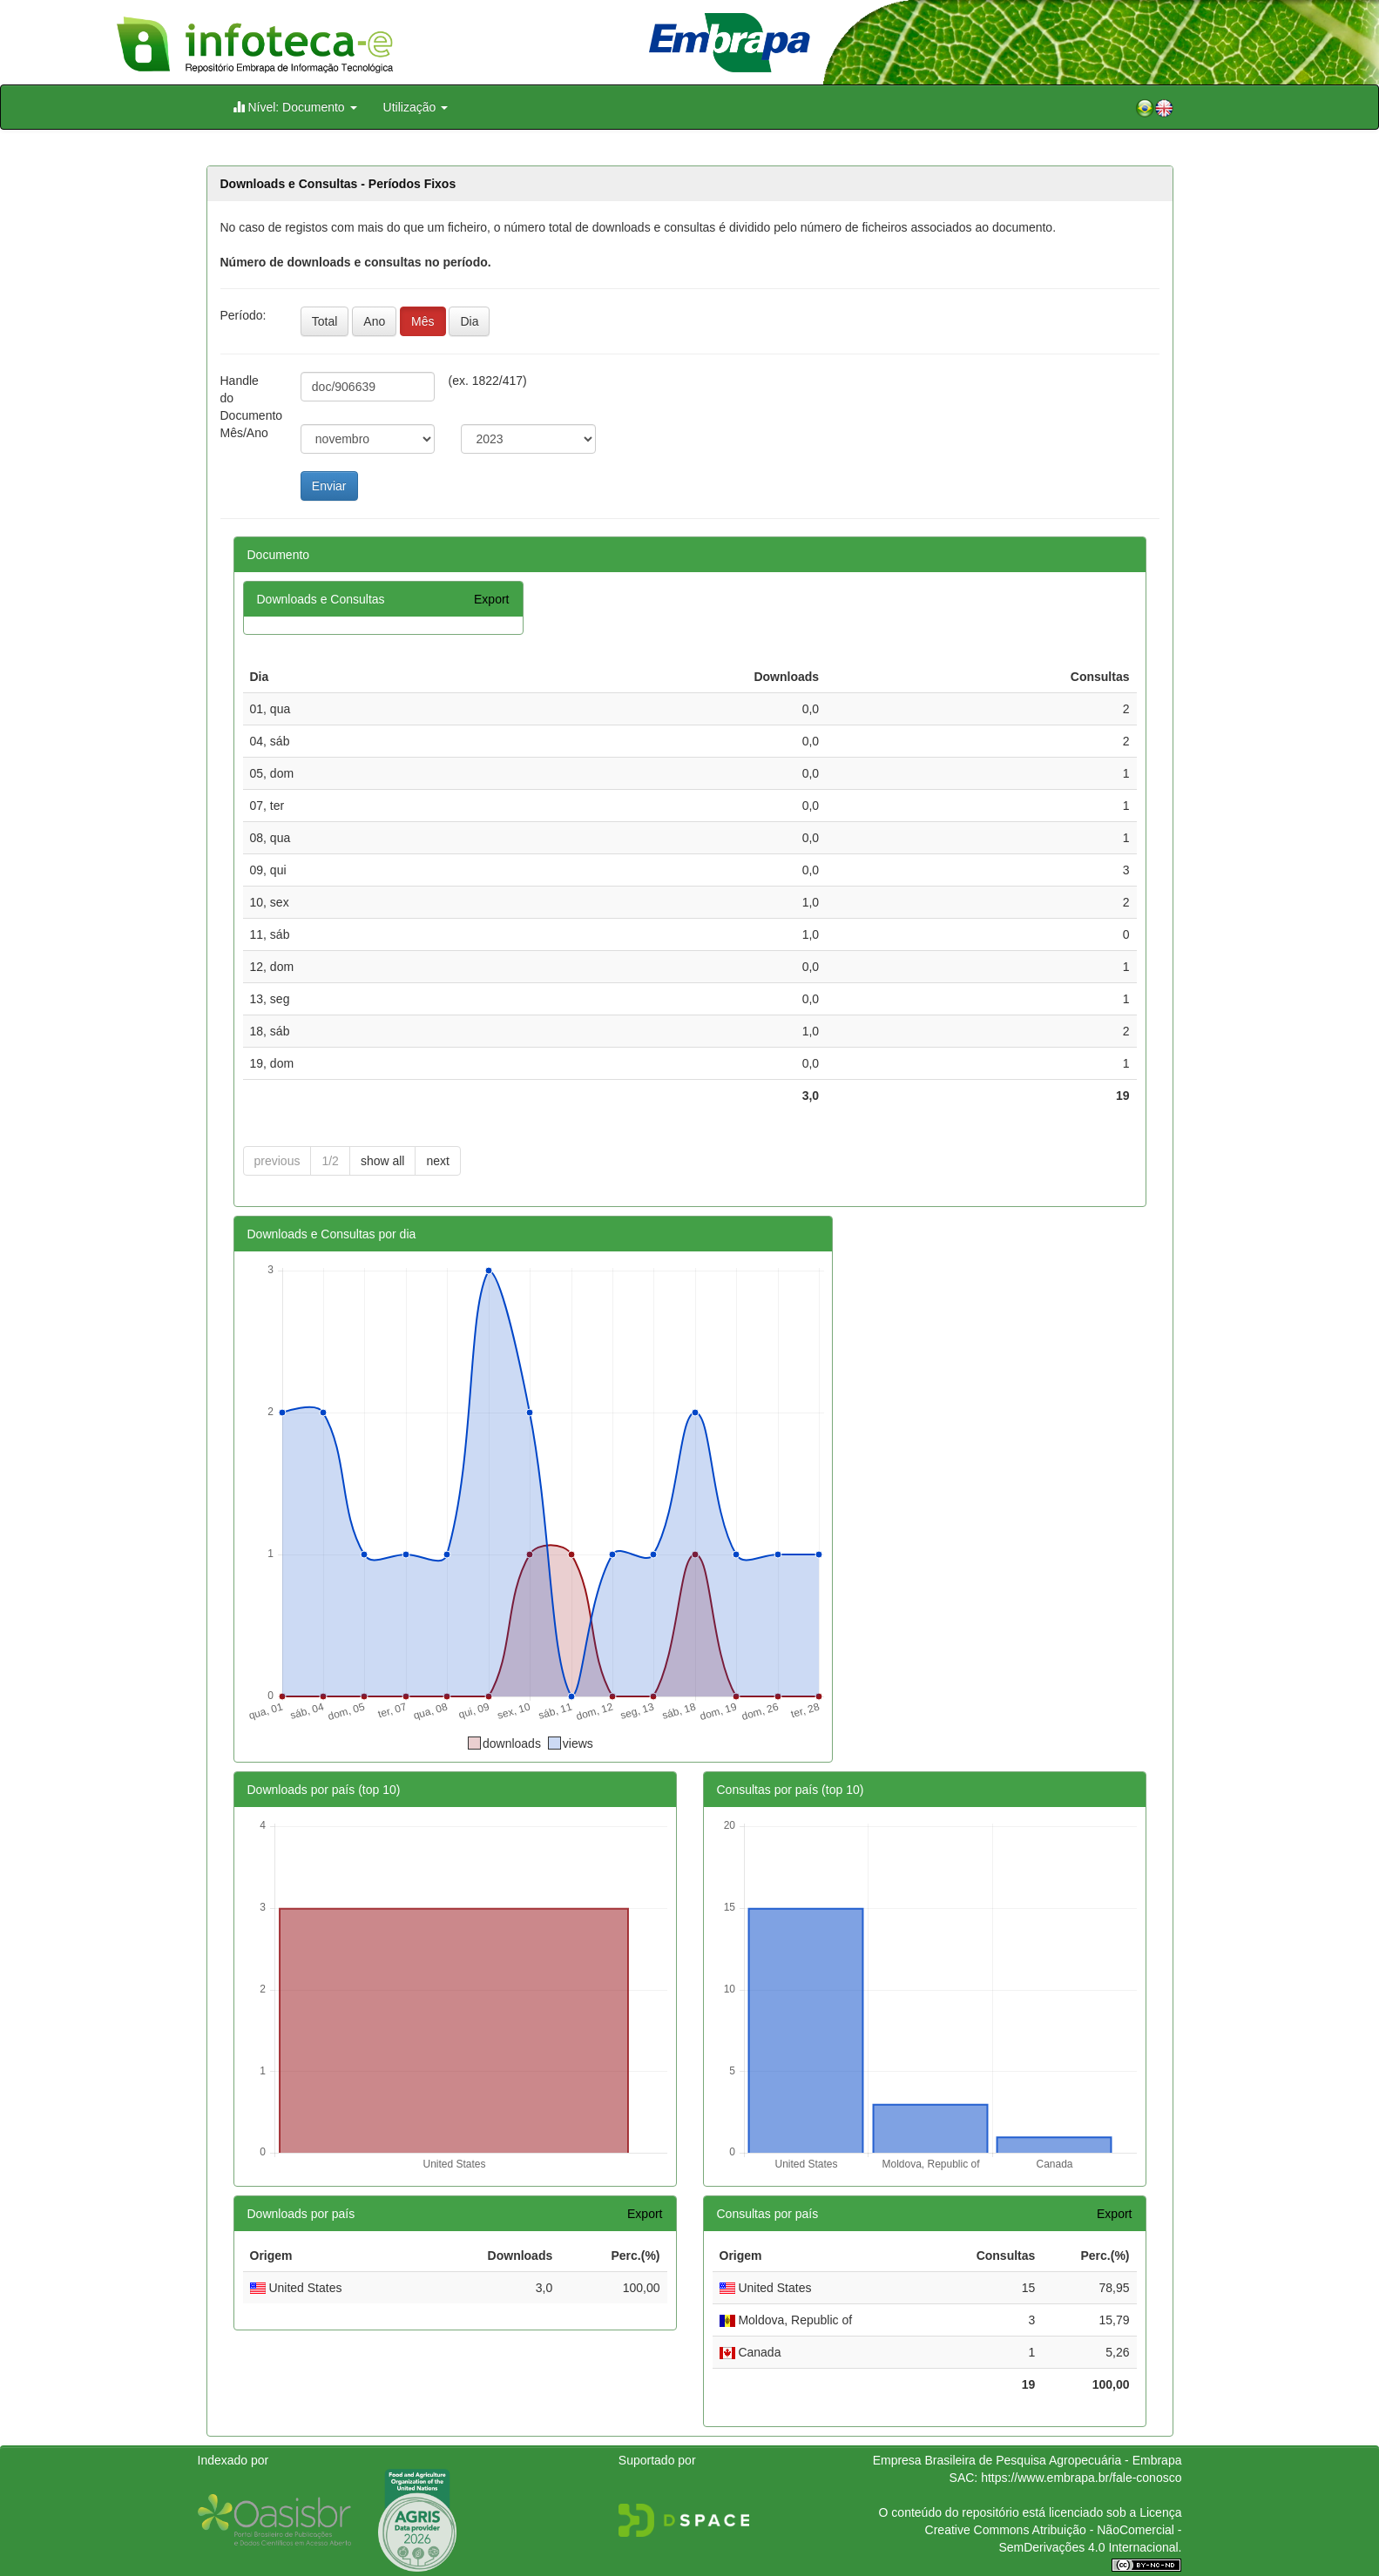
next (437, 1161)
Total (325, 321)
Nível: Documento (295, 106)
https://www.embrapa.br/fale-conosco (1081, 2478)
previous (277, 1161)
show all (383, 1161)
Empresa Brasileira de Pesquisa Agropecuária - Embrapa (1027, 2460)
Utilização (416, 107)
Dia (469, 321)
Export (491, 599)
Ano (374, 321)
